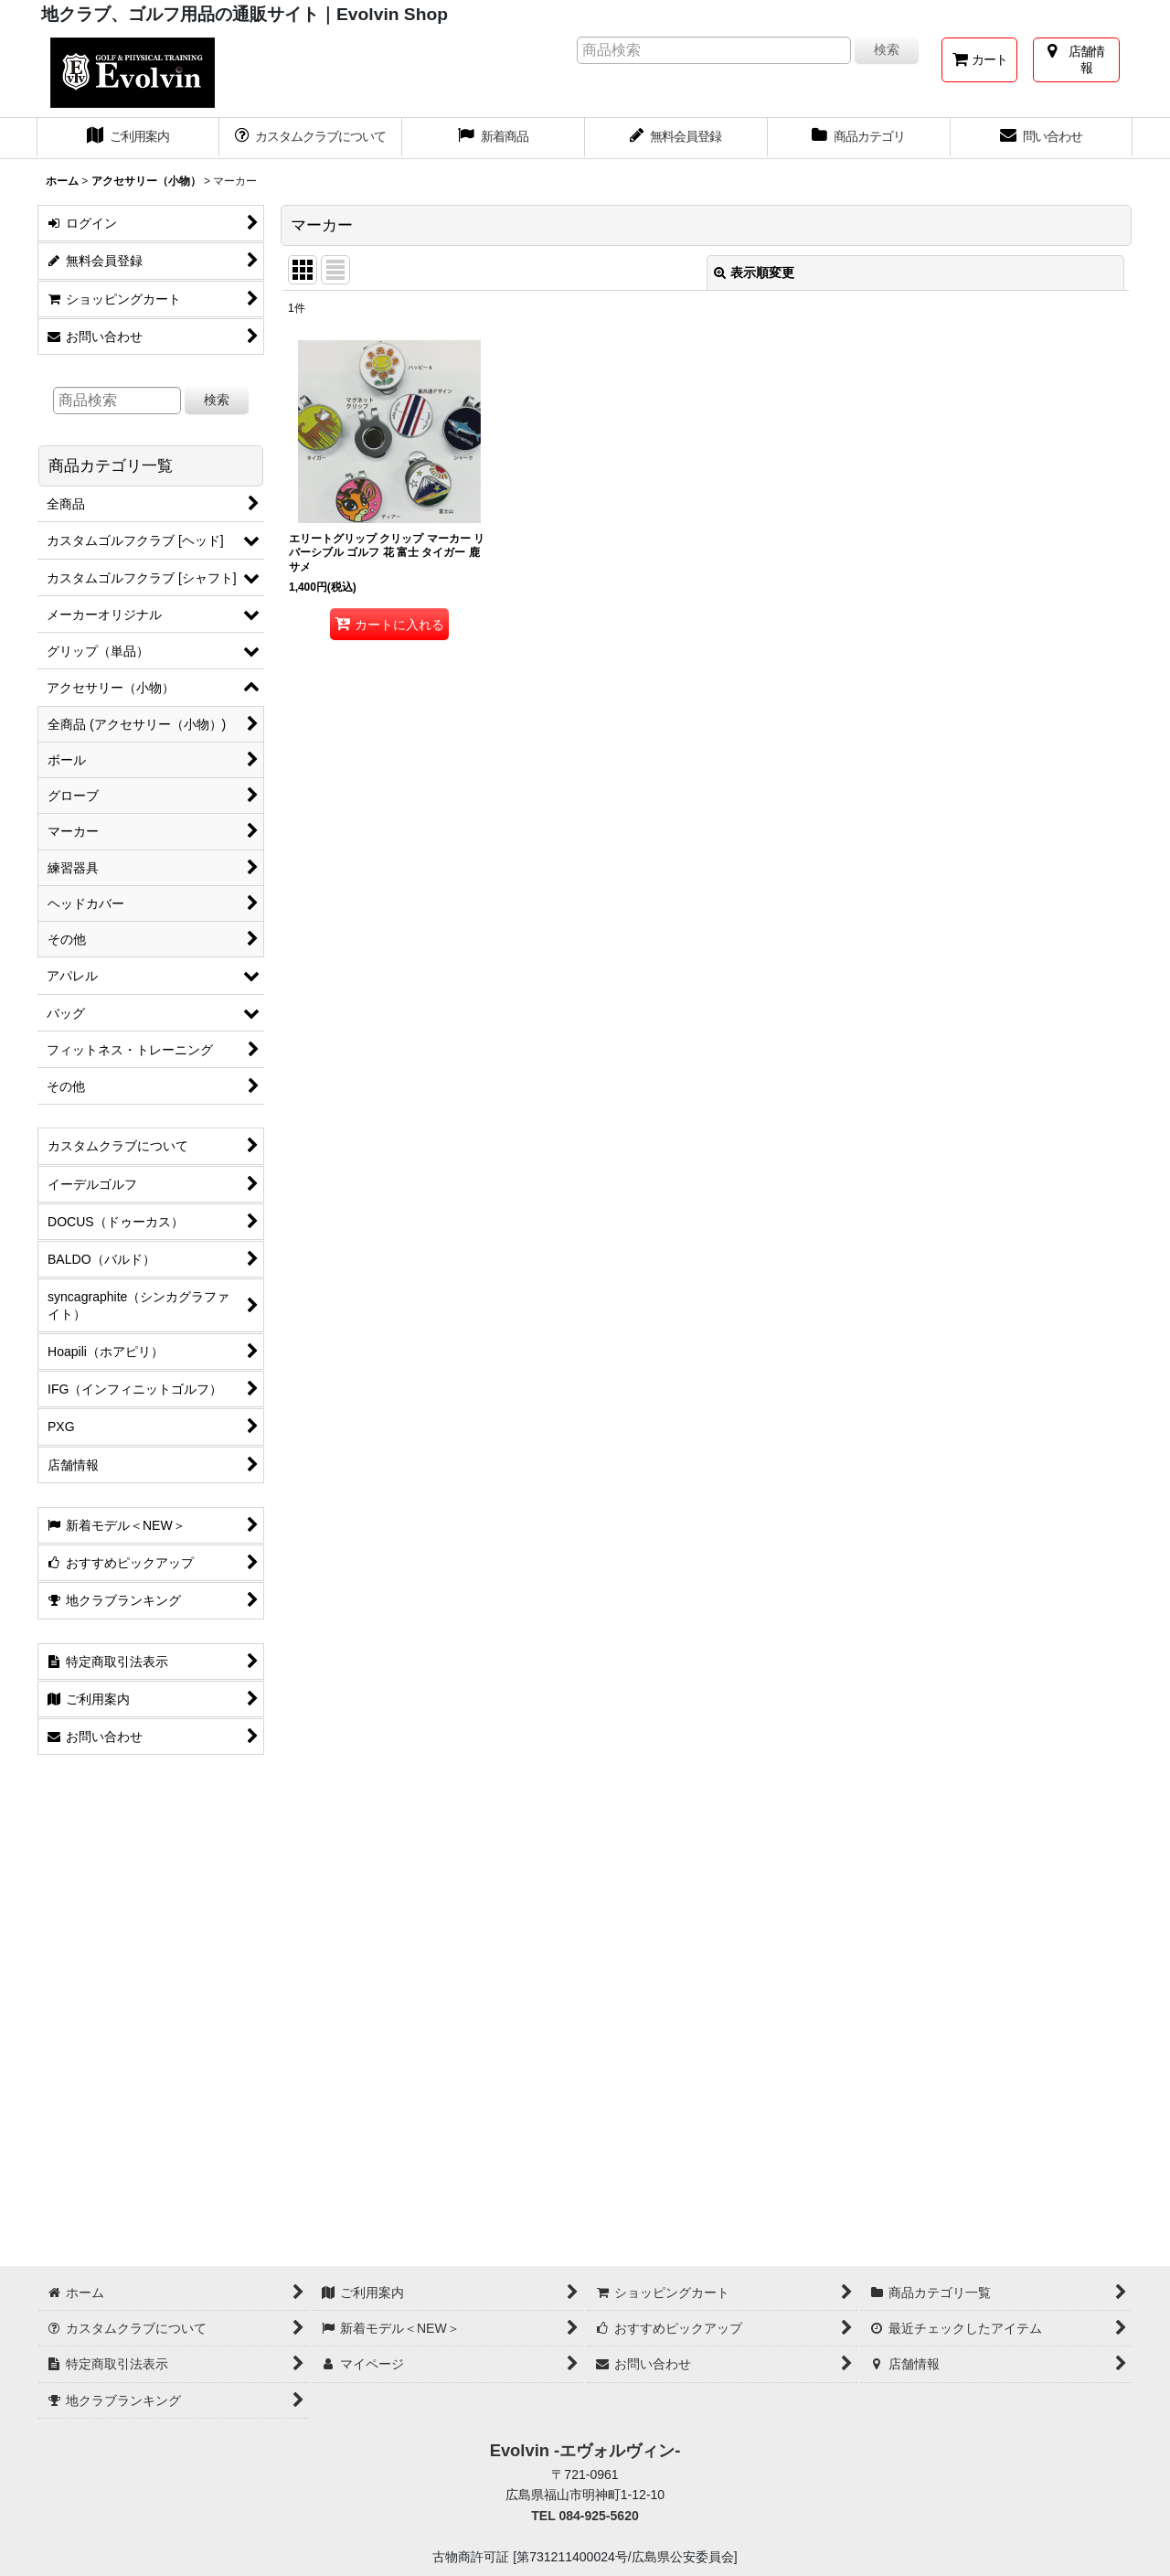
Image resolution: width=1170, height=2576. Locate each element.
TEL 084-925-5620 (585, 2515)
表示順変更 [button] (754, 272)
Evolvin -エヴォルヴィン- (585, 2450)
